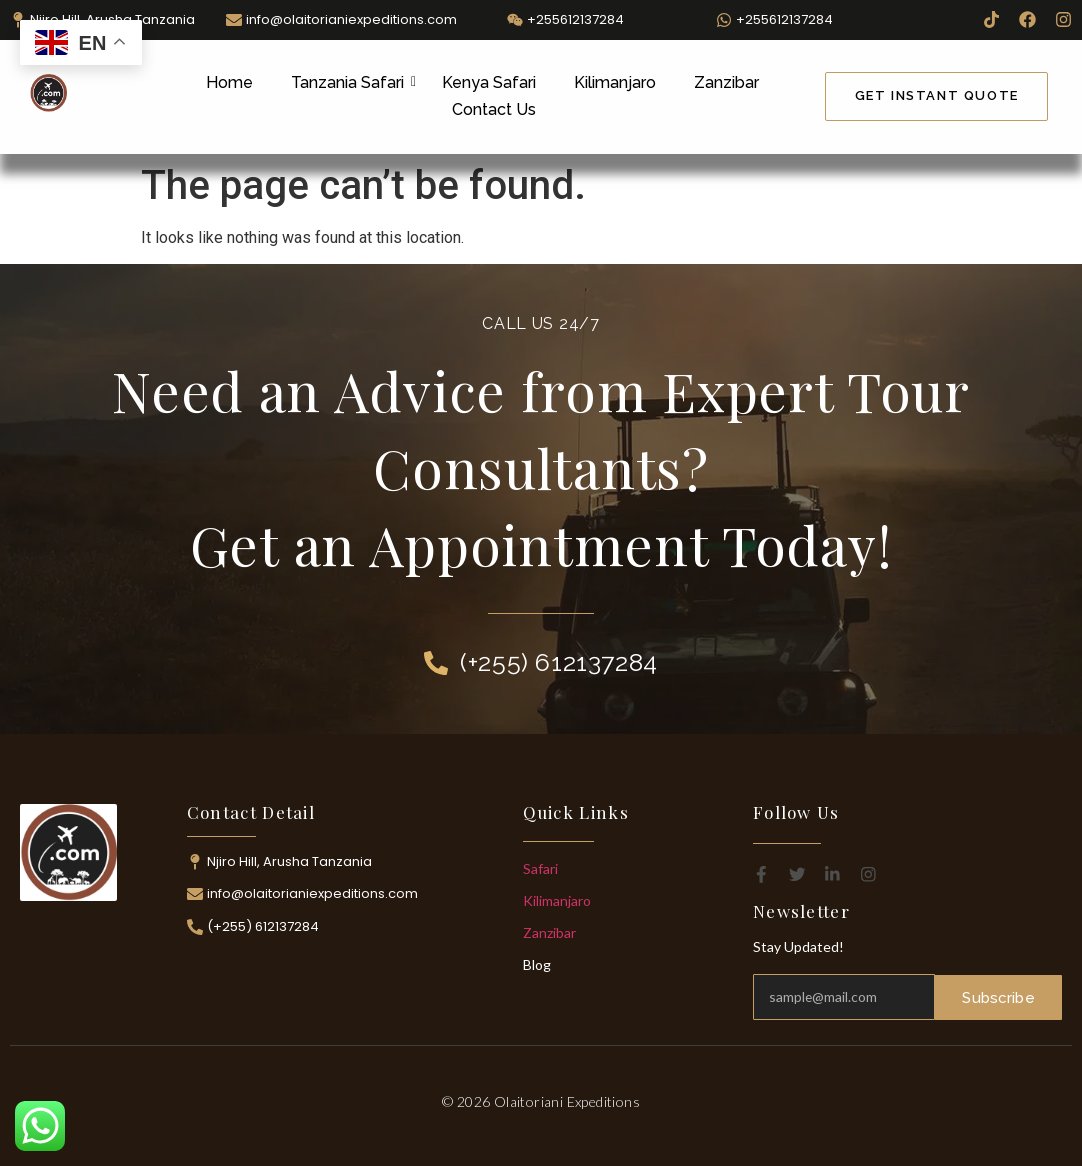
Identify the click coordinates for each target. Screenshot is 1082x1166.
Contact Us (494, 109)
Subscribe (999, 997)
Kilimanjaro (615, 82)
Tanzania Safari (351, 82)
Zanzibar (726, 82)
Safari (540, 868)
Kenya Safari (489, 82)
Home (229, 82)
